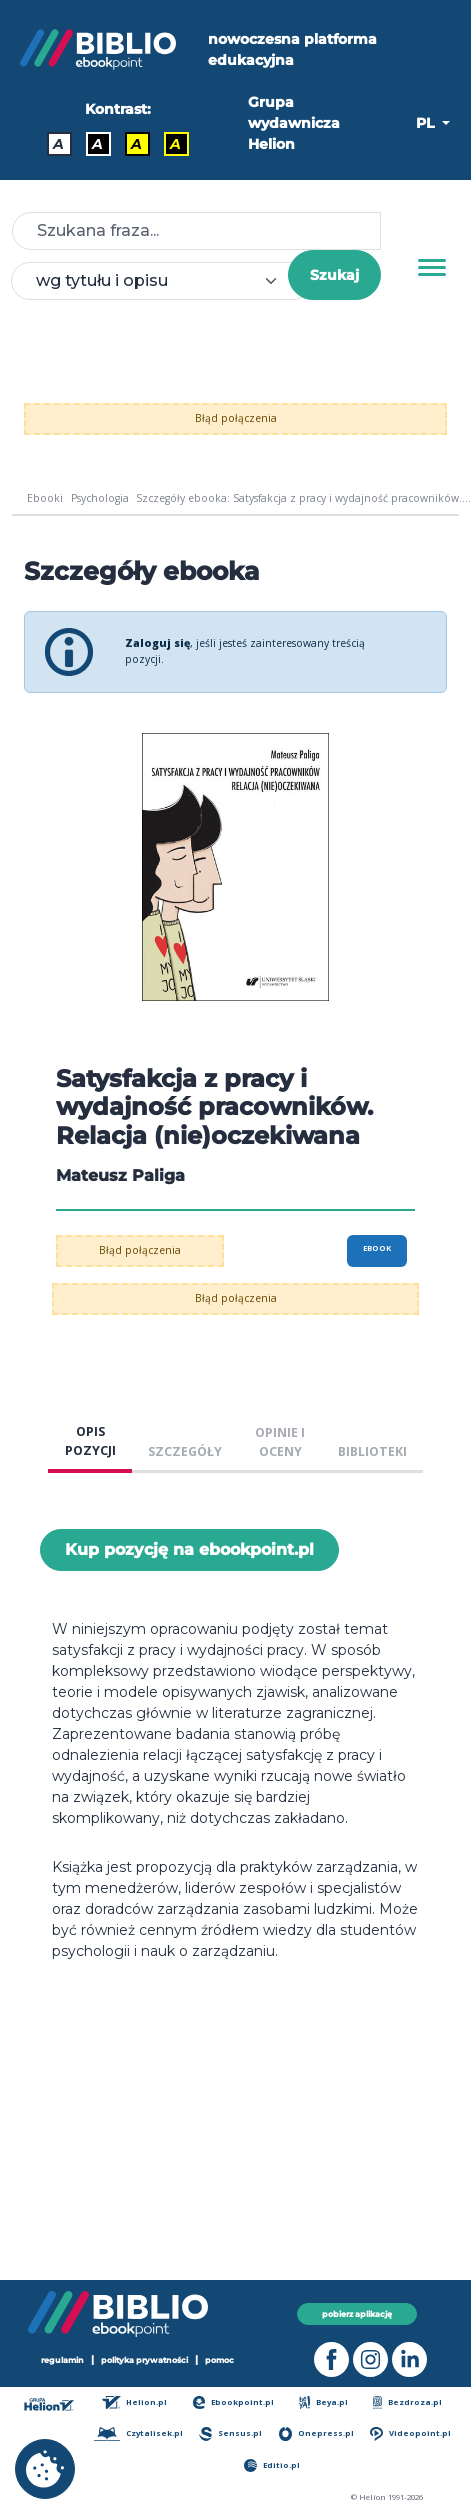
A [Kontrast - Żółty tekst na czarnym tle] (175, 144)
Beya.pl (323, 2402)
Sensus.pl (230, 2433)
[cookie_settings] (45, 2469)
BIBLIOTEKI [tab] (372, 1451)
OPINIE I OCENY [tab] (280, 1442)
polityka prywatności (144, 2360)
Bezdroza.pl (407, 2402)
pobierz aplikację (357, 2314)
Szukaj (334, 275)
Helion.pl (134, 2402)
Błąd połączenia (236, 418)
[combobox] (161, 281)
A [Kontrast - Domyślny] (58, 144)
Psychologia (100, 498)
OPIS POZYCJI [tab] (90, 1441)
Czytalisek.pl (138, 2433)
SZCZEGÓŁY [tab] (185, 1451)
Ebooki (45, 498)
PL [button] (427, 123)
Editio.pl (272, 2465)
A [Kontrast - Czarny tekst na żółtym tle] (136, 144)
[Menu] (432, 268)
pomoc (219, 2360)
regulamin (62, 2360)
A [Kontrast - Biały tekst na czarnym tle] (97, 144)
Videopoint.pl (410, 2433)
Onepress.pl (316, 2433)
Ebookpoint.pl (234, 2402)
